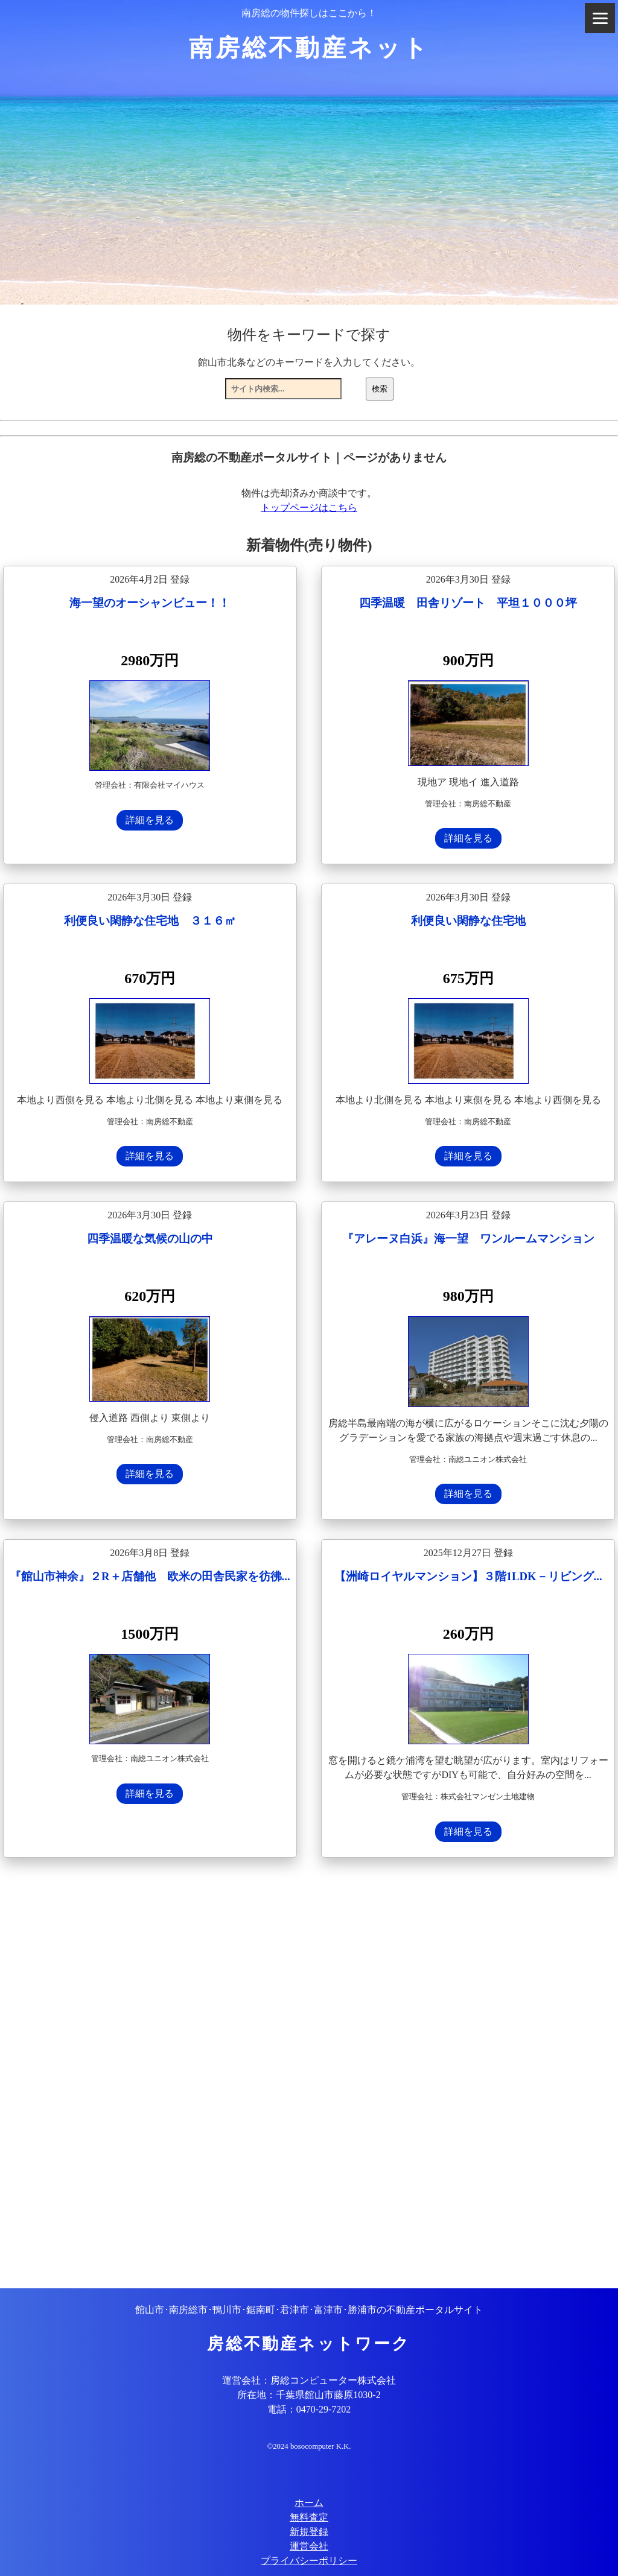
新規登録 (309, 2532)
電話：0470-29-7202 (309, 2409)
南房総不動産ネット (309, 48)
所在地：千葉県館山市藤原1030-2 (308, 2395)
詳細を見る (150, 820)
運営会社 (309, 2546)
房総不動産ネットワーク (308, 2344)
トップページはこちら (309, 507)
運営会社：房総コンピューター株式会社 (309, 2380)
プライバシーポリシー (309, 2560)
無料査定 (309, 2517)
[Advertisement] (309, 2074)
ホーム (309, 2503)
